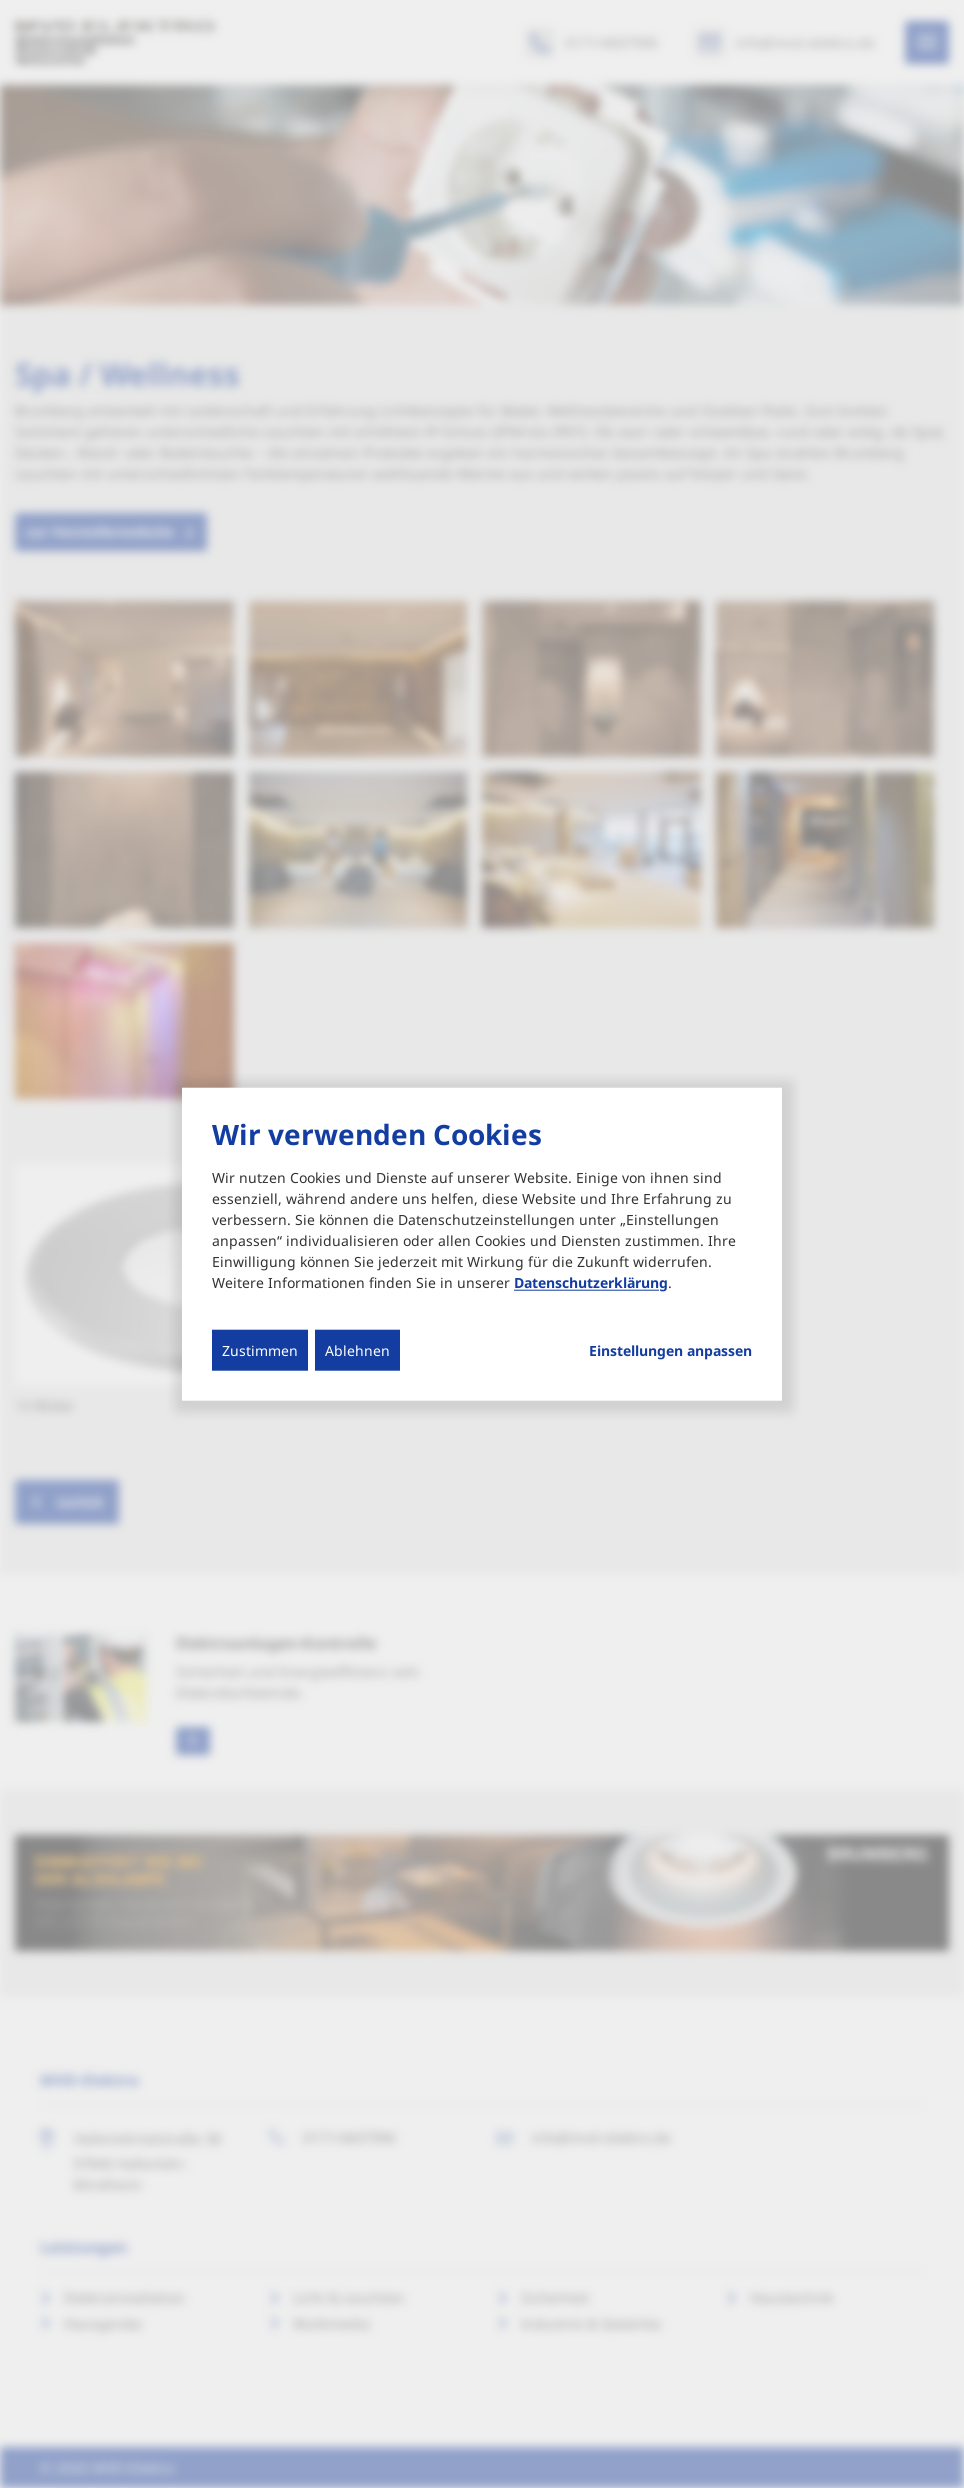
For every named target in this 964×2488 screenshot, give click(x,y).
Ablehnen (357, 1349)
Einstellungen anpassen (670, 1350)
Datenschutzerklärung (591, 1281)
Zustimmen (260, 1349)
